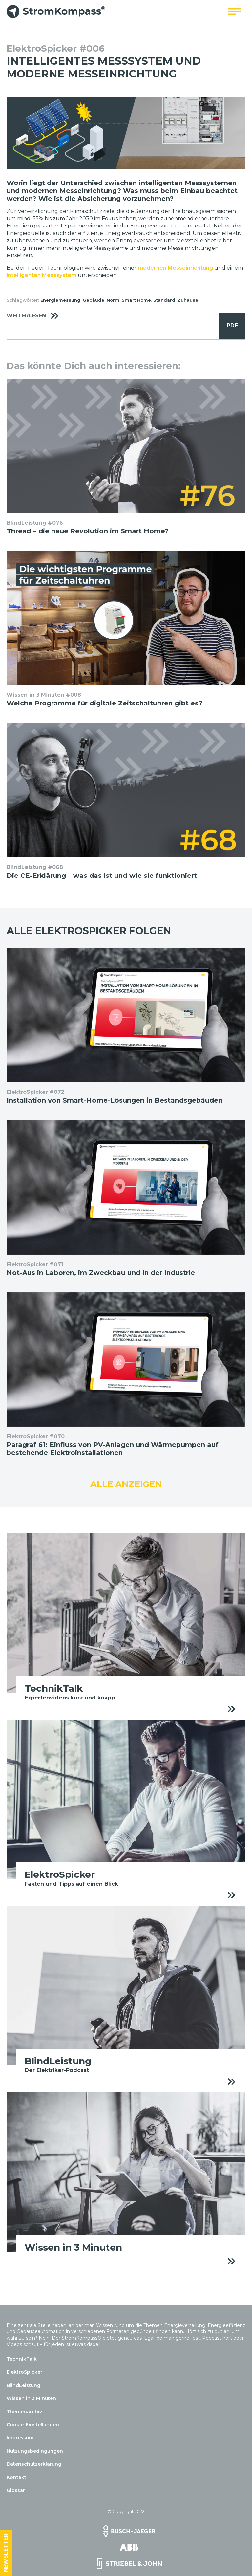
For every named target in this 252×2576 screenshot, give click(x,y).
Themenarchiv (24, 2411)
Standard (164, 300)
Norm (113, 300)
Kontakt (16, 2477)
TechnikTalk (22, 2359)
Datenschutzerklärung (34, 2464)
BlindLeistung (23, 2385)
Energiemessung (60, 300)
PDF (228, 326)
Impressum (20, 2438)
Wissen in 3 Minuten (31, 2398)
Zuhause (188, 300)
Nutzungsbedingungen (35, 2451)
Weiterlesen (36, 316)
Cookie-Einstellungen (33, 2425)
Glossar (16, 2490)
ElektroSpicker (24, 2372)
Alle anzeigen (126, 1484)
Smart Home (136, 300)
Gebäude (93, 300)
